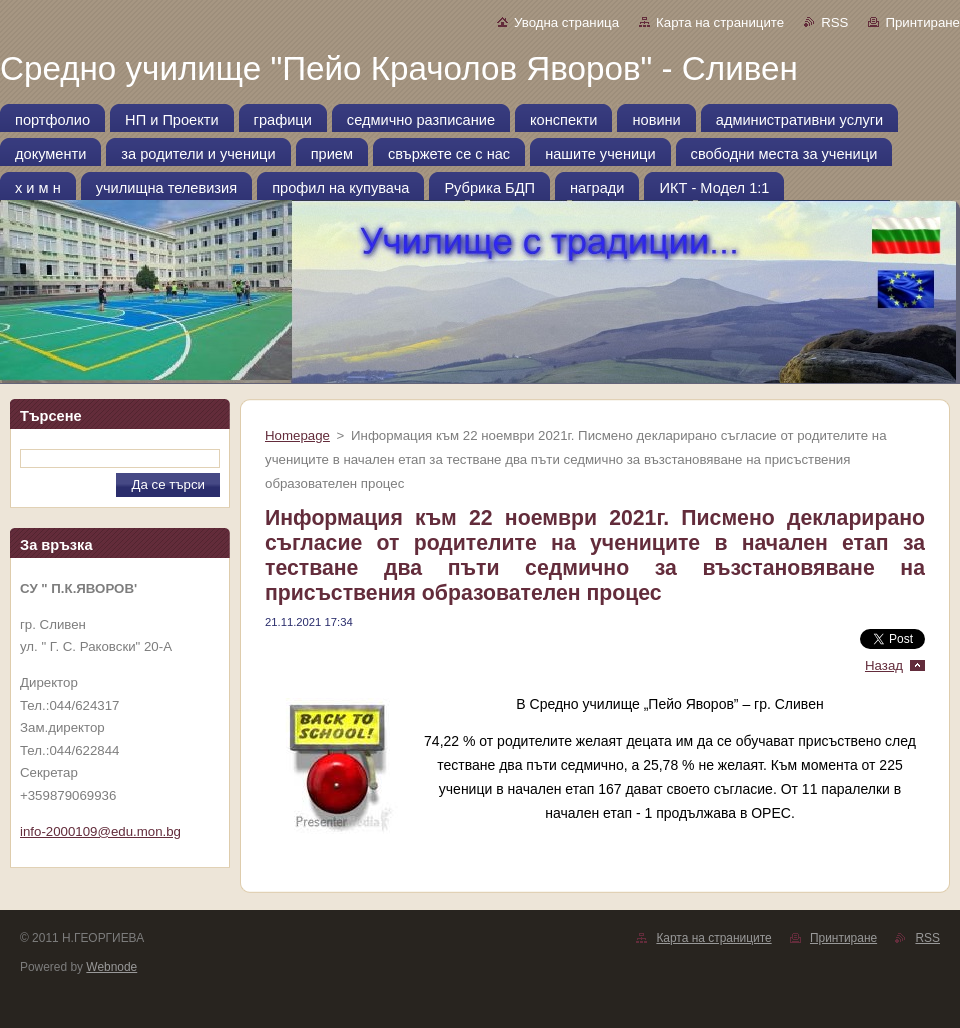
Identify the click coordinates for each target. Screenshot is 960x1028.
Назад (884, 665)
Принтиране (922, 22)
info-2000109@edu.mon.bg (100, 831)
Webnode (111, 967)
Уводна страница (566, 22)
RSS (834, 22)
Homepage (297, 435)
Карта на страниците (720, 22)
